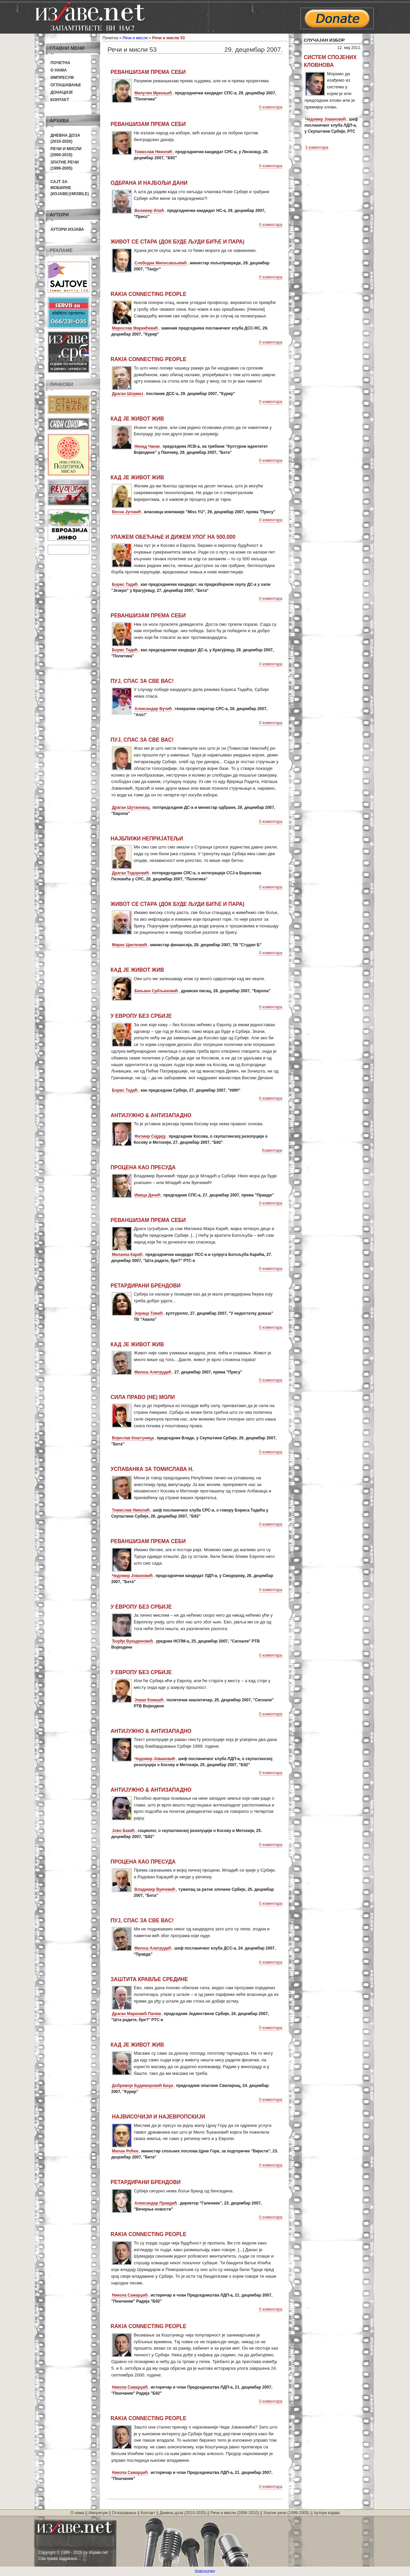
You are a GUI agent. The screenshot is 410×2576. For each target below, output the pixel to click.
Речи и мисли (135, 38)
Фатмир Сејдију (150, 1136)
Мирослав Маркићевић (135, 328)
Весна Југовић (126, 512)
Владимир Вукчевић (154, 1889)
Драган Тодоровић (130, 873)
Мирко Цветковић (129, 945)
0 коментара (270, 107)
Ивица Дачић (147, 1195)
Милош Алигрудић (152, 1372)
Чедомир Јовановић (132, 1575)
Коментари (272, 1150)
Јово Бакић (123, 1830)
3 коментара (316, 147)
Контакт (59, 99)
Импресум (62, 77)
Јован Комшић (149, 1700)
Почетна (60, 62)
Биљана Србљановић (156, 991)
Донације (61, 92)
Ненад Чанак (147, 446)
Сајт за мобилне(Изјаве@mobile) (69, 187)
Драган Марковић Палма (136, 2013)
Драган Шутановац (131, 807)
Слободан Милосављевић (160, 263)
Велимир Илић (149, 210)
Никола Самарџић (130, 2295)
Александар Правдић (155, 2203)
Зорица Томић (148, 1313)
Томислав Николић (153, 151)
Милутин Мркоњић (153, 93)
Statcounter (205, 2571)
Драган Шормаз (127, 393)
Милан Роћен (125, 2151)
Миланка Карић (127, 1254)
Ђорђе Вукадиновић (132, 1641)
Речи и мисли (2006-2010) (235, 2512)
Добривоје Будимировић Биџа (142, 2085)
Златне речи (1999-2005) (286, 2512)
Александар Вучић (153, 708)
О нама (58, 70)
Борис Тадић (125, 584)
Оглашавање (65, 85)
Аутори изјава (67, 229)
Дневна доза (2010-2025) (183, 2512)
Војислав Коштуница (133, 1438)
